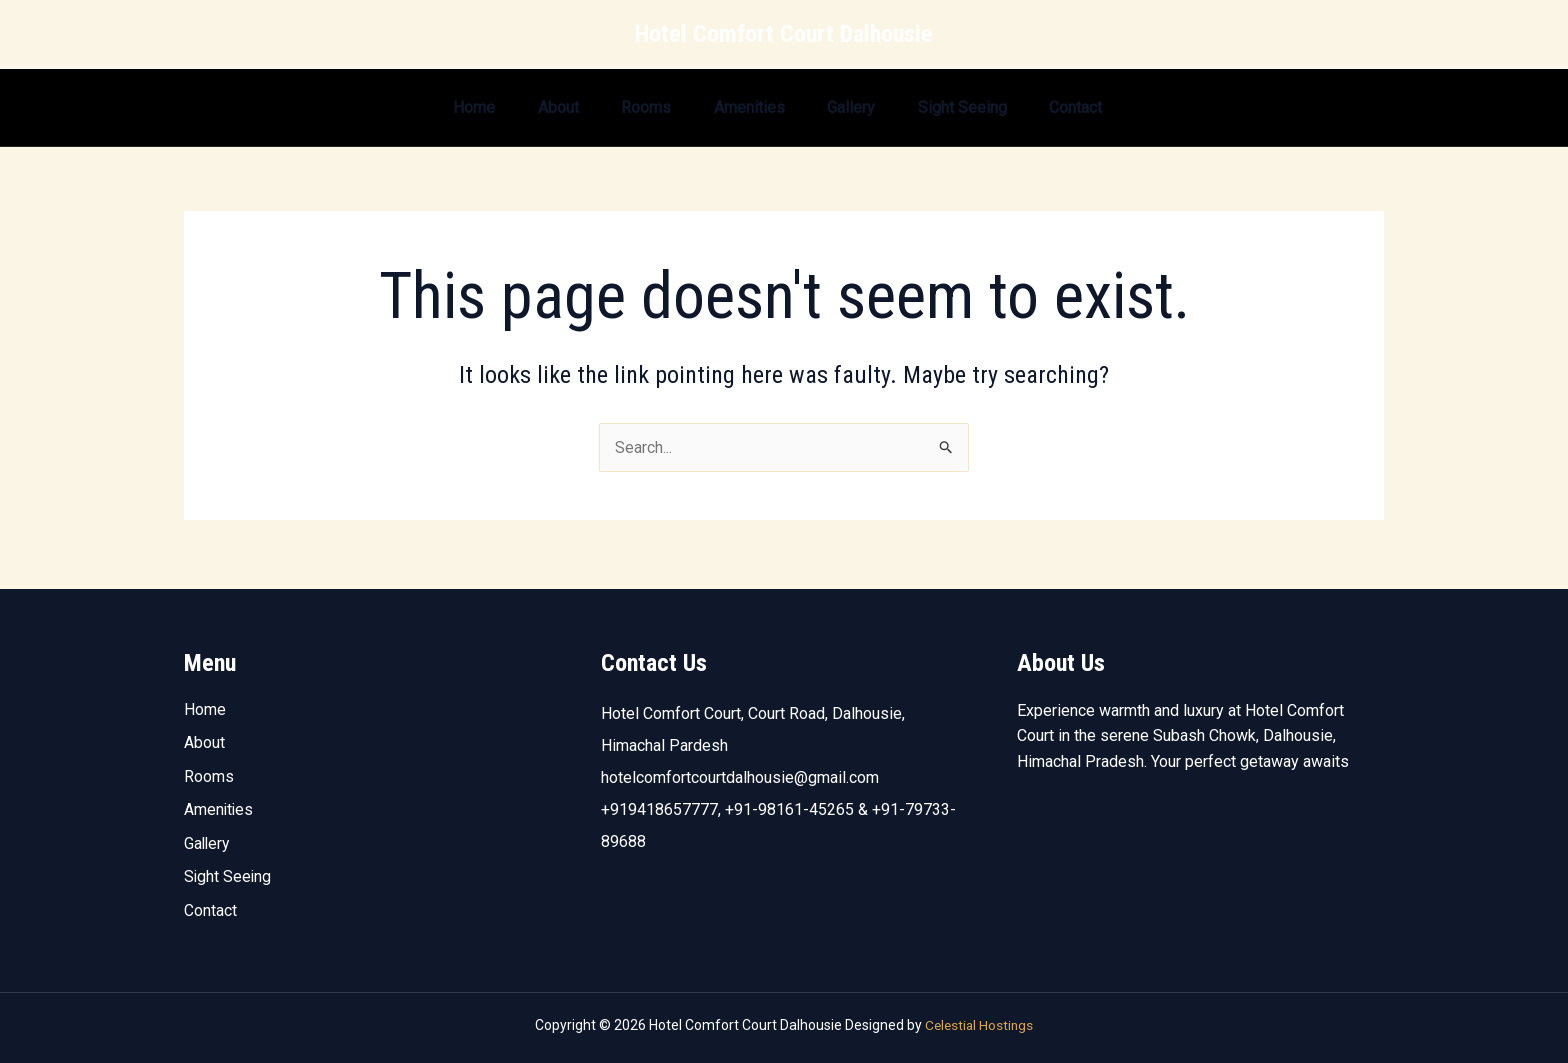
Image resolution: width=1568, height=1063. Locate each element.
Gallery (840, 107)
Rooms (620, 107)
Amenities (730, 107)
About (524, 107)
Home (433, 107)
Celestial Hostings (979, 1025)
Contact (1079, 107)
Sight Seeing (958, 107)
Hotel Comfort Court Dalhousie (784, 34)
